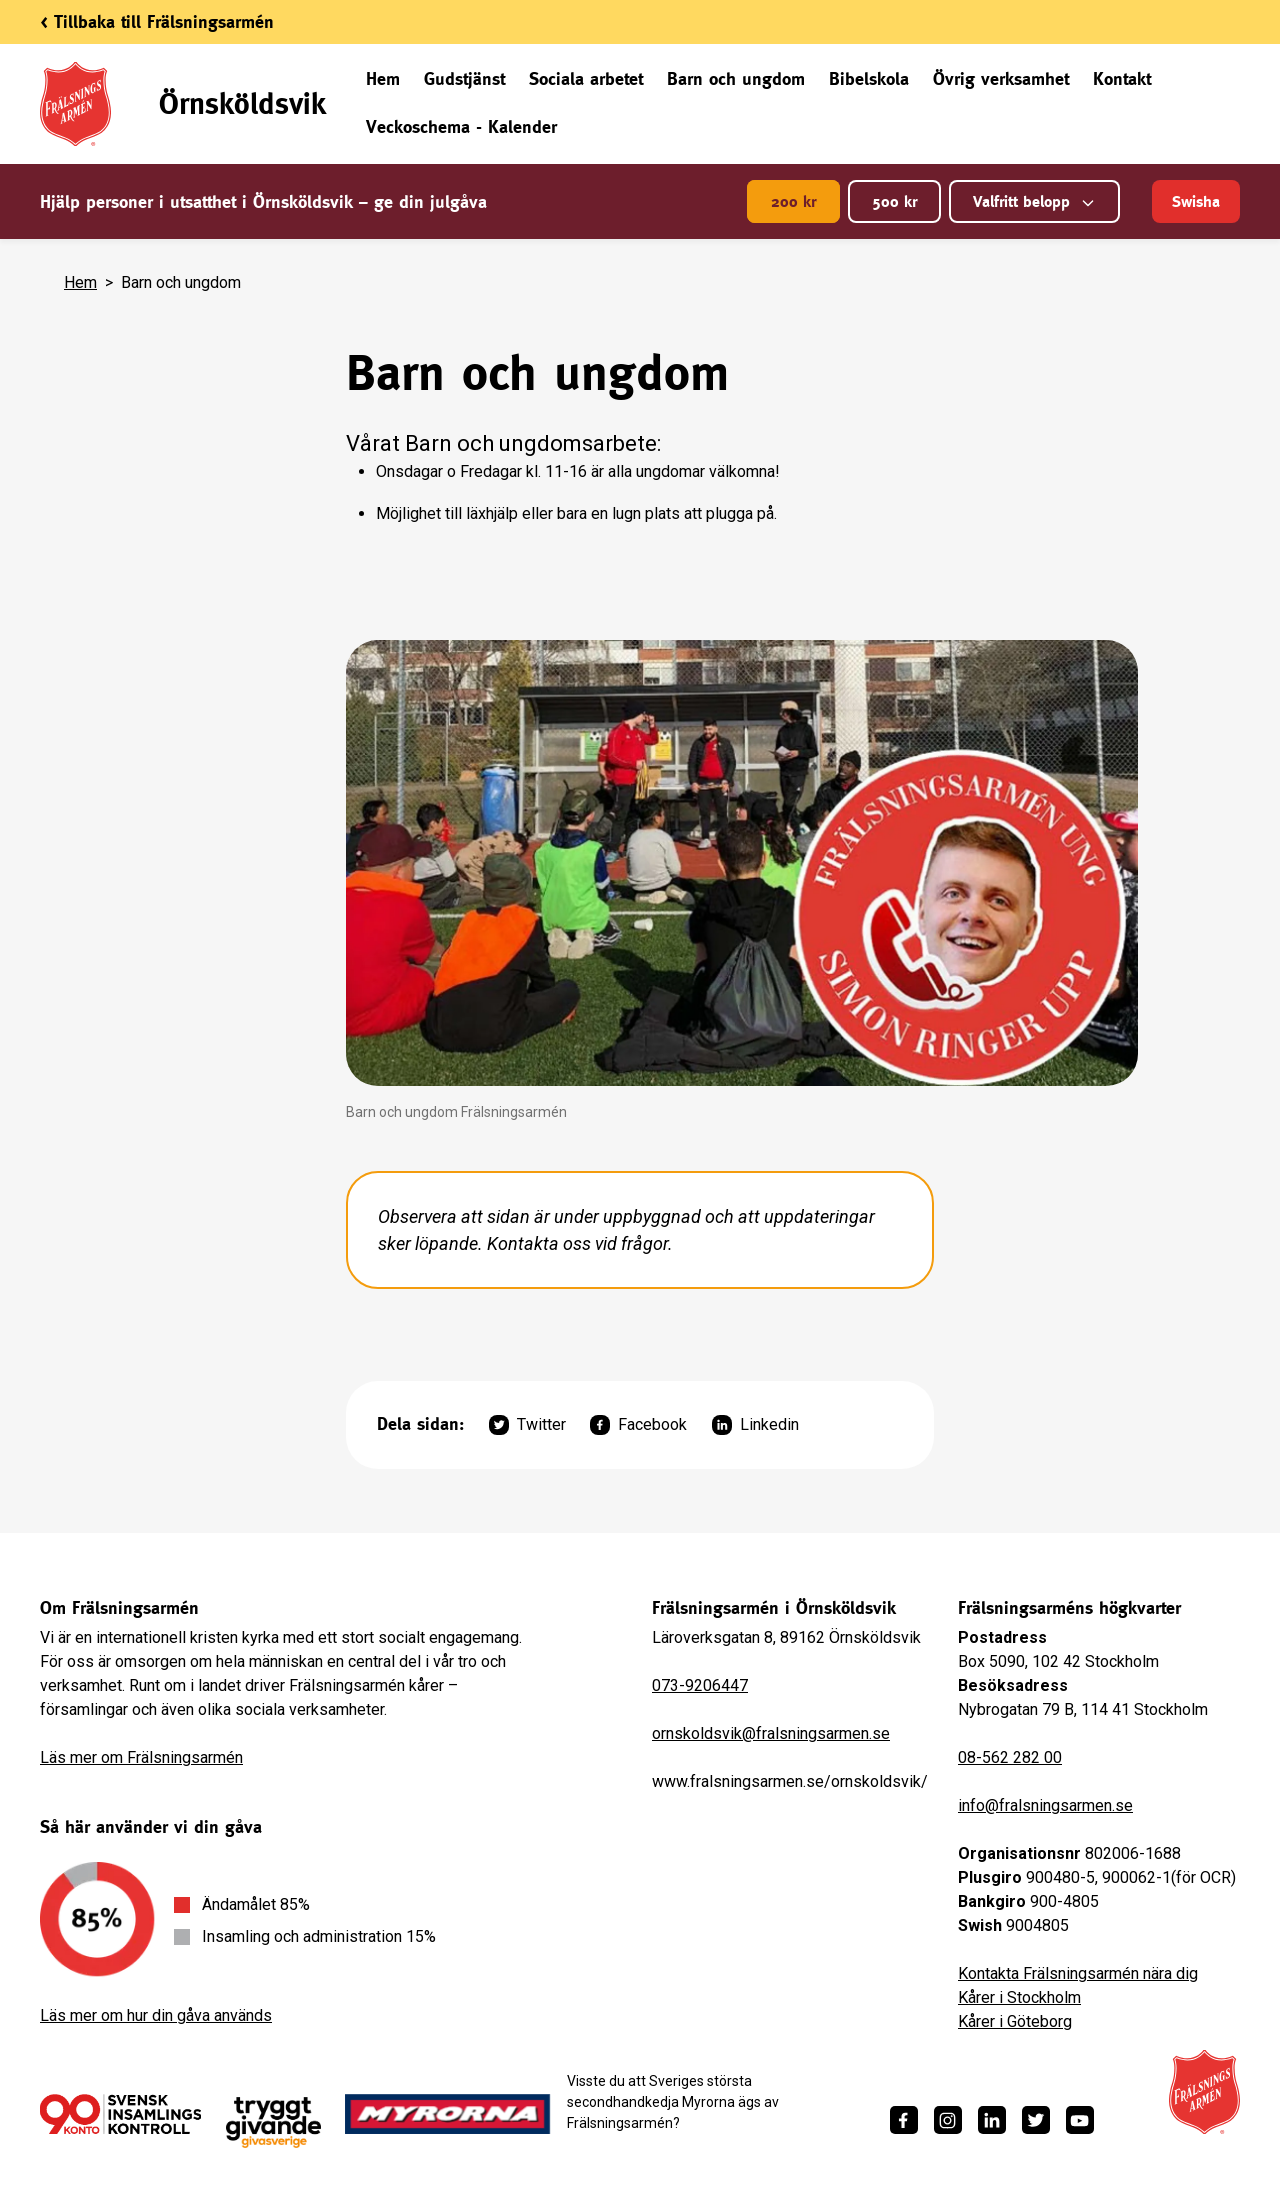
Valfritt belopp (1034, 201)
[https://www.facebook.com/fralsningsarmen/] (904, 2120)
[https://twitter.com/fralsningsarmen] (1036, 2120)
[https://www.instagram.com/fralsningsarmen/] (948, 2120)
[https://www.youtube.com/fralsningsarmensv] (1080, 2120)
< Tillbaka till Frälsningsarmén (157, 21)
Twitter (527, 1425)
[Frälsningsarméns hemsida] (1204, 2092)
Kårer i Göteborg (1015, 2021)
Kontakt (1122, 78)
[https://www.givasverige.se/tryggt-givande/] (273, 2122)
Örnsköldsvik (242, 103)
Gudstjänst (464, 78)
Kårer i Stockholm (1019, 1997)
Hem (383, 78)
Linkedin (755, 1425)
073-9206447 (700, 1685)
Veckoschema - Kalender (461, 126)
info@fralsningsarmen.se (1045, 1805)
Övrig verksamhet (1001, 78)
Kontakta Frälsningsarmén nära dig (1078, 1973)
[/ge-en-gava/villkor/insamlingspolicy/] (120, 2114)
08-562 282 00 (1010, 1757)
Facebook (638, 1425)
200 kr (793, 201)
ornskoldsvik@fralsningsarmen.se (771, 1733)
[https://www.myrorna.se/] (448, 2114)
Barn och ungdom (736, 78)
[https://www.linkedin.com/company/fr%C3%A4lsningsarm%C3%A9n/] (992, 2120)
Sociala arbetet (586, 78)
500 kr (894, 201)
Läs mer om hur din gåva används (156, 2015)
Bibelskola (869, 78)
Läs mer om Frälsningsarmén (141, 1757)
